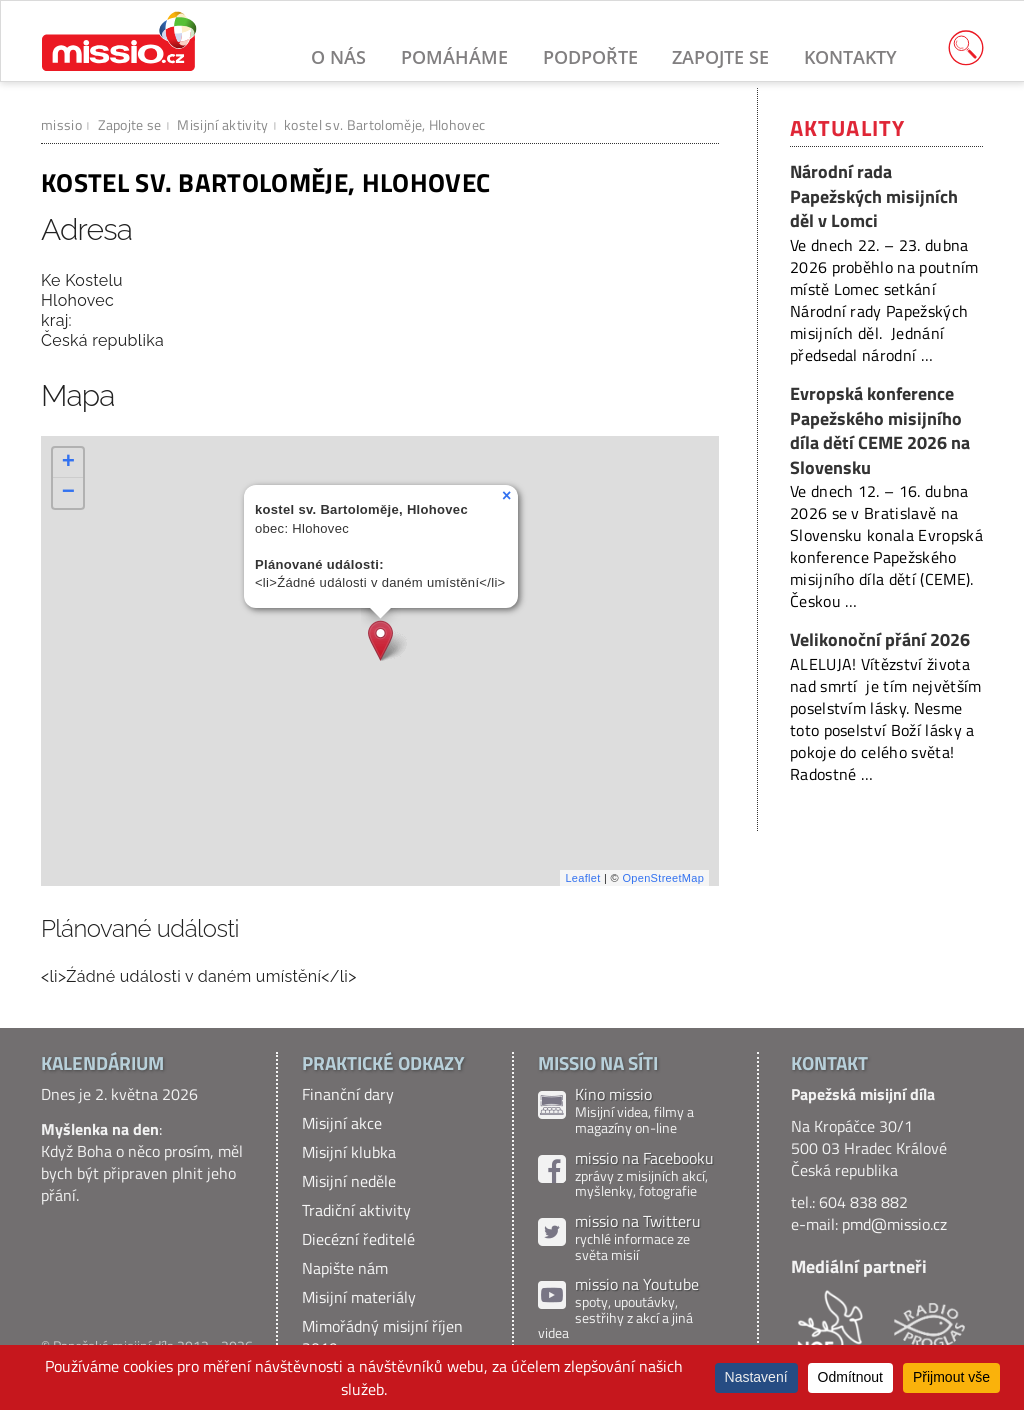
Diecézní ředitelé (358, 1239)
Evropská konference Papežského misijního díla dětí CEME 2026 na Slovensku (880, 430)
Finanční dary (348, 1094)
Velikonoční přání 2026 (880, 639)
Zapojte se (720, 57)
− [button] (69, 493)
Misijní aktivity (222, 124)
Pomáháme (454, 57)
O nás (338, 57)
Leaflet (582, 878)
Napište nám (345, 1268)
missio (61, 124)
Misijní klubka (349, 1152)
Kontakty (850, 57)
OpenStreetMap (663, 878)
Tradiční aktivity (356, 1210)
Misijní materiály (359, 1297)
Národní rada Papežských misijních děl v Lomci (874, 196)
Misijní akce (342, 1123)
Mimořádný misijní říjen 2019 (382, 1337)
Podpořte (590, 57)
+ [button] (69, 463)
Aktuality (847, 128)
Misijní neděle (349, 1181)
